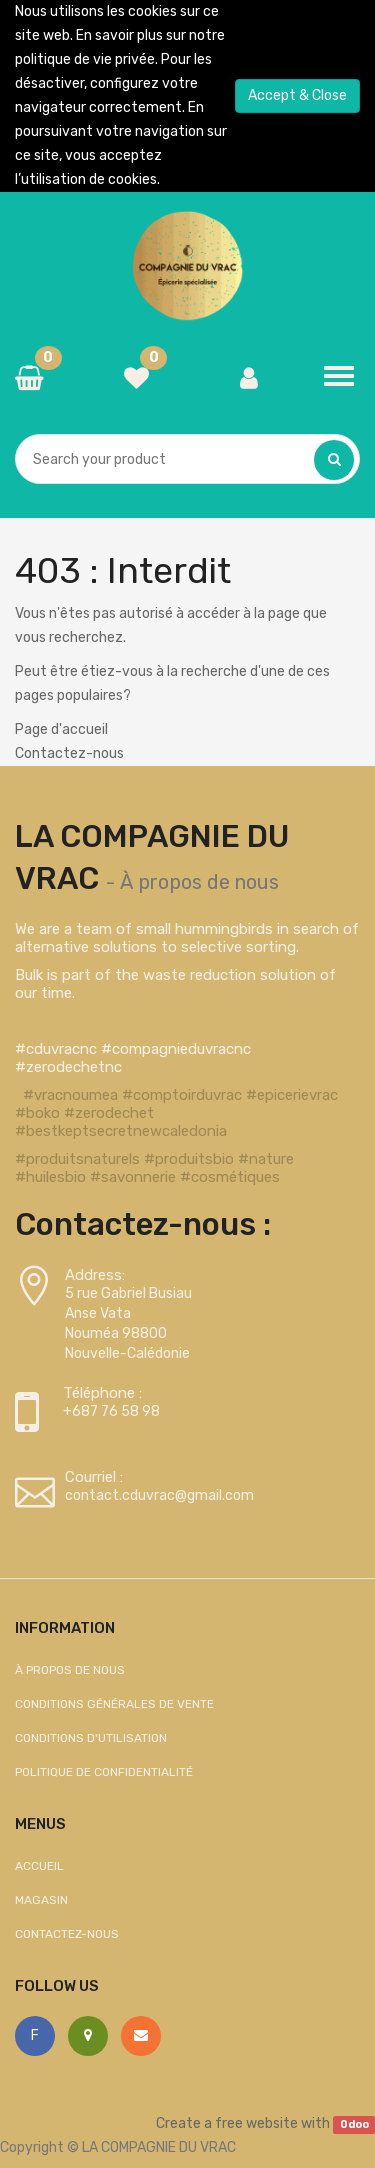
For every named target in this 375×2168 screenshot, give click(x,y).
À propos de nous (199, 882)
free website (256, 2123)
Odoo (354, 2124)
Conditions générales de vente (114, 1704)
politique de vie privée (85, 59)
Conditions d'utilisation (91, 1738)
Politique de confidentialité (104, 1772)
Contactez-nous (69, 753)
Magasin (41, 1900)
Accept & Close (297, 95)
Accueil (39, 1866)
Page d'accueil (61, 729)
